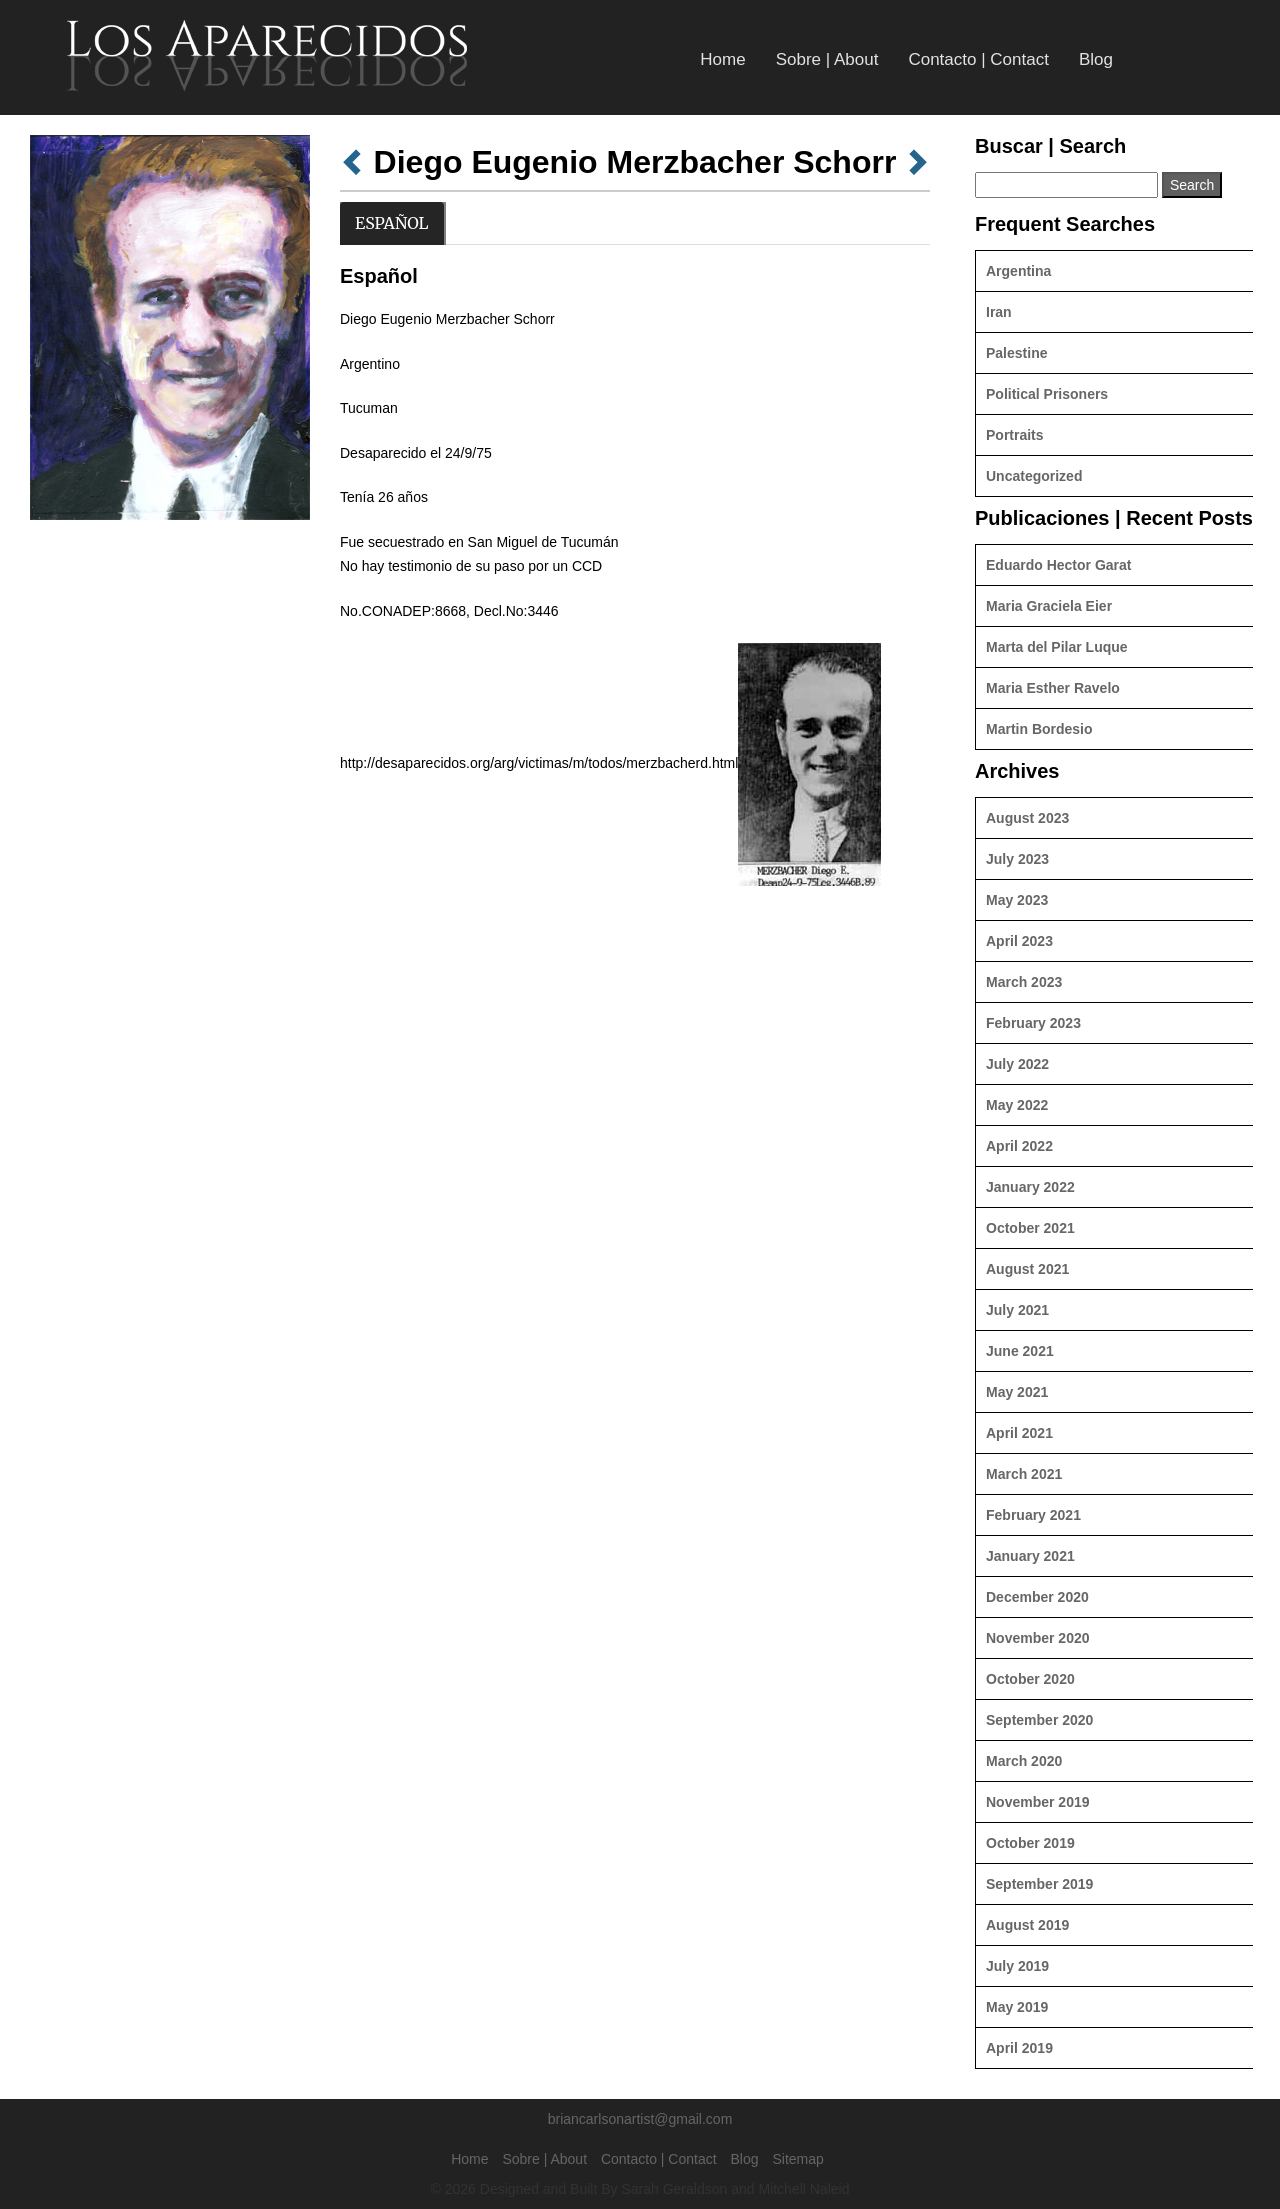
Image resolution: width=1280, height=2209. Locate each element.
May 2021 (1017, 1392)
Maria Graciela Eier (1049, 606)
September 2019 (1039, 1884)
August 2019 (1027, 1925)
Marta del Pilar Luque (1057, 647)
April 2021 (1019, 1433)
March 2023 (1024, 982)
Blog (1096, 59)
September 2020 (1039, 1720)
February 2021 (1033, 1515)
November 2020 (1038, 1638)
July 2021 (1017, 1310)
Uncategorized (1034, 476)
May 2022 (1017, 1105)
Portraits (1015, 435)
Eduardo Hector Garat (1058, 565)
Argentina (1018, 271)
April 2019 (1019, 2048)
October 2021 (1030, 1228)
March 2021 (1024, 1474)
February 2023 (1033, 1023)
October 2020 (1030, 1679)
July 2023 (1017, 859)
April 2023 (1019, 941)
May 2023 (1017, 900)
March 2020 (1024, 1761)
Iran (999, 312)
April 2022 (1019, 1146)
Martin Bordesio (1039, 729)
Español (392, 223)
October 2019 (1030, 1843)
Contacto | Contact (978, 59)
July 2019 (1017, 1966)
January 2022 (1030, 1187)
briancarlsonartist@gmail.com (640, 2119)
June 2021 (1020, 1351)
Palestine (1016, 353)
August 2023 (1027, 818)
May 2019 (1017, 2007)
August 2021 (1027, 1269)
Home (722, 59)
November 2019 (1038, 1802)
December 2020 (1037, 1597)
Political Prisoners (1047, 394)
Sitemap (797, 2159)
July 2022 (1017, 1064)
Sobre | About (827, 59)
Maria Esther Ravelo (1053, 688)
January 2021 (1030, 1556)
